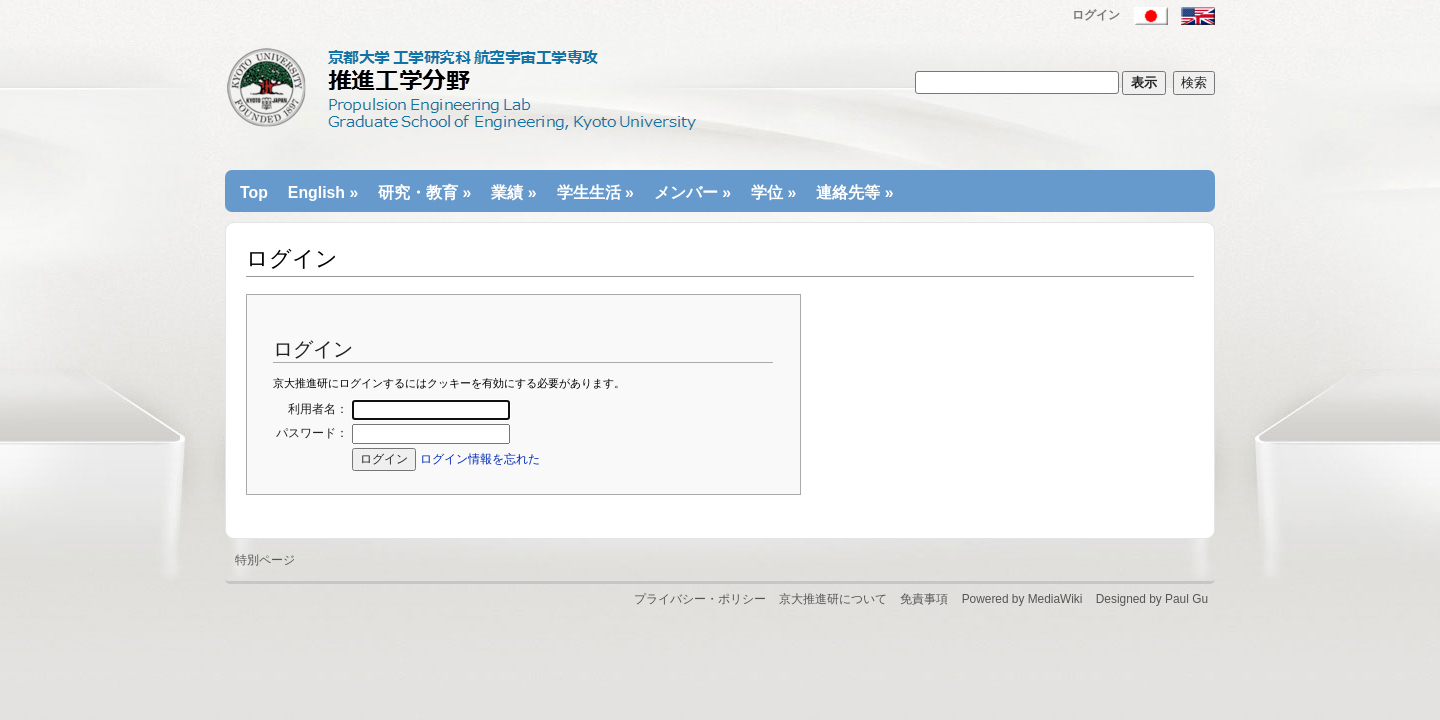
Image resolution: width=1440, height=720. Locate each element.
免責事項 (924, 599)
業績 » (513, 192)
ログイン (1096, 15)
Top (254, 192)
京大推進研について (833, 599)
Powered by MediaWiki (1022, 599)
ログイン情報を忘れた (480, 459)
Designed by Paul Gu (1152, 599)
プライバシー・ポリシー (700, 599)
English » (323, 192)
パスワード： (312, 433)
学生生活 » (595, 192)
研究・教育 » (424, 192)
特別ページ (265, 560)
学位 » (773, 192)
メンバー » (692, 192)
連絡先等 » (854, 192)
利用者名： (318, 409)
